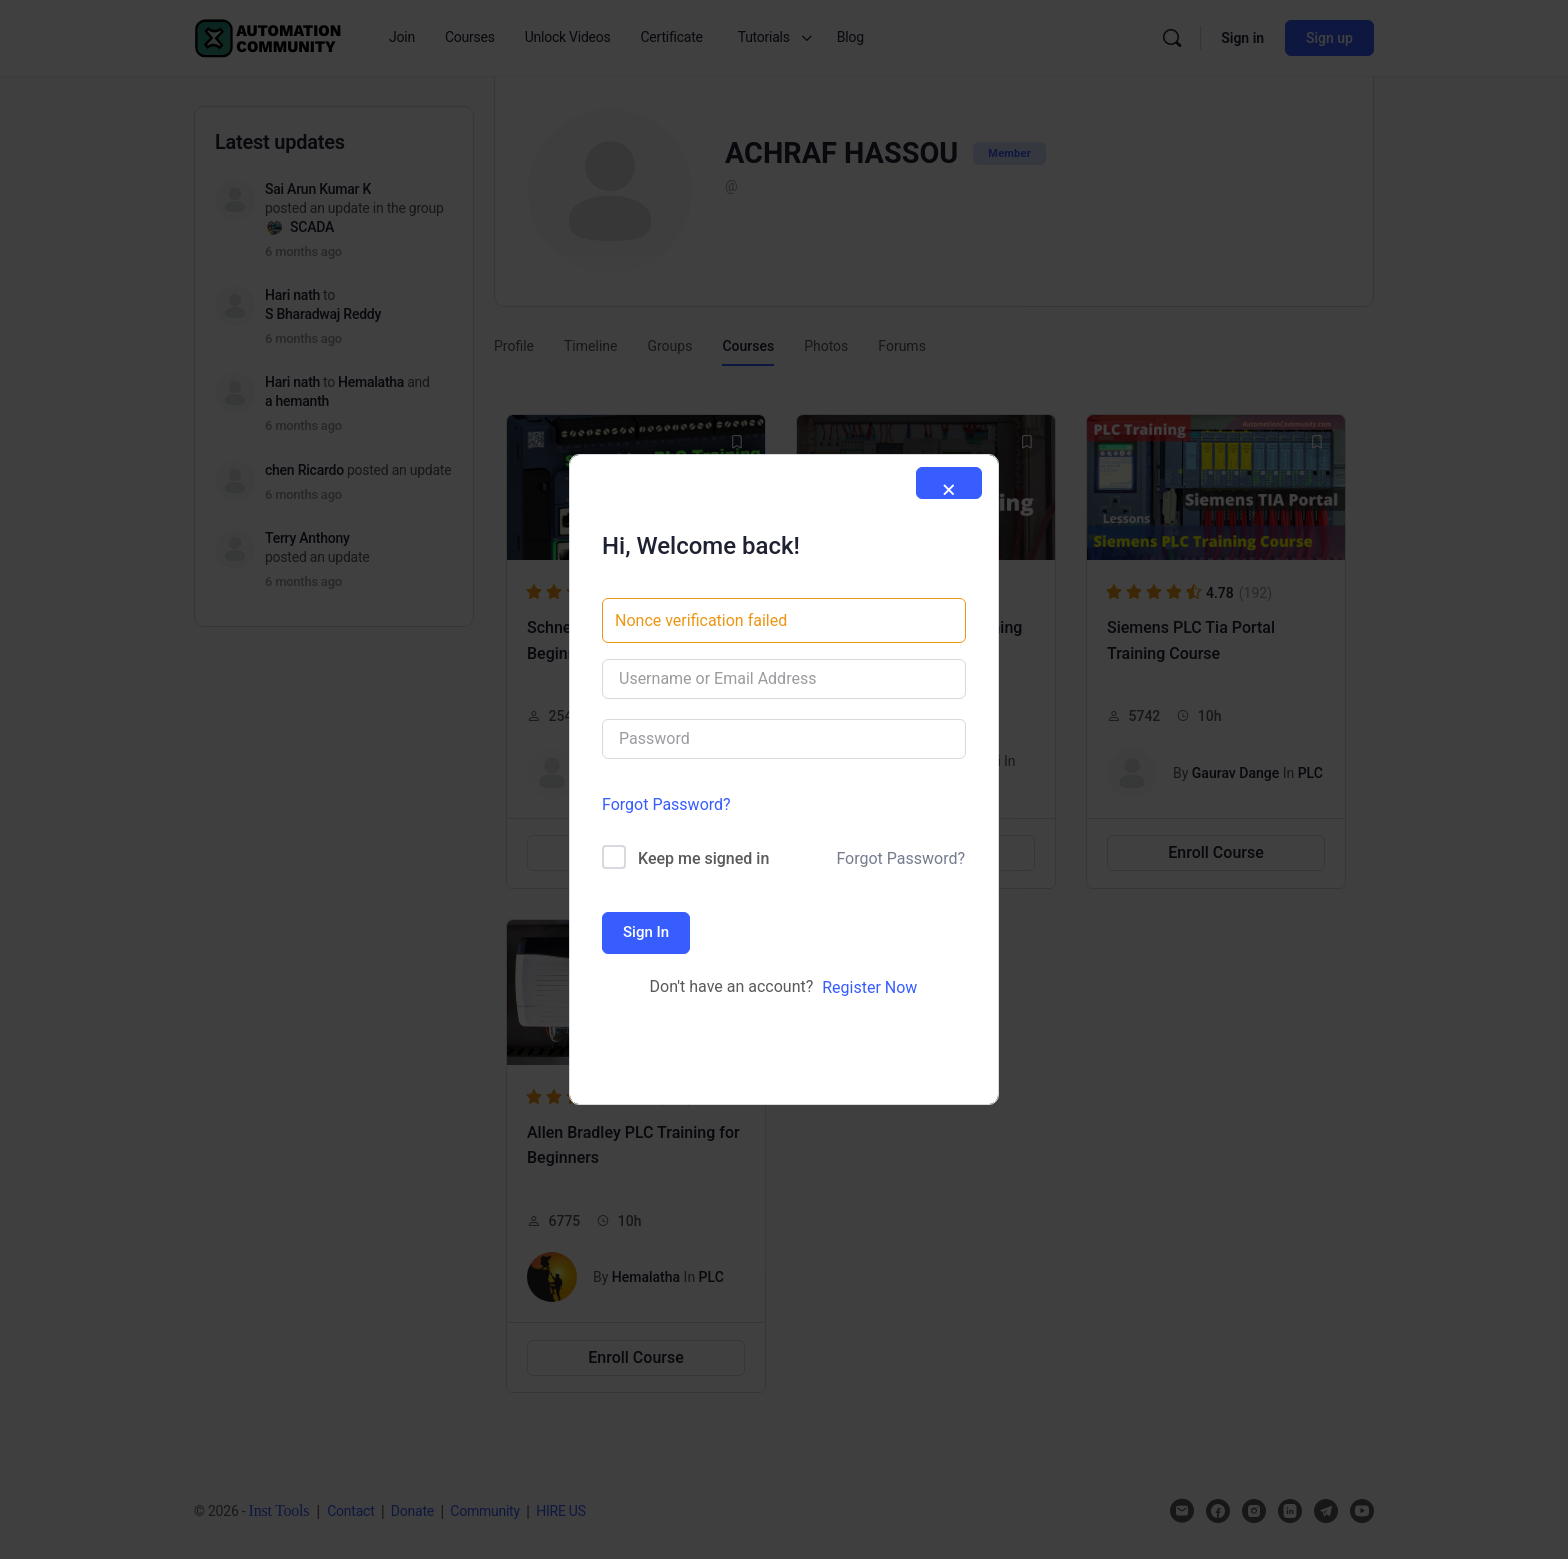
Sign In (646, 932)
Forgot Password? (666, 804)
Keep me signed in (703, 858)
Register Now (869, 987)
